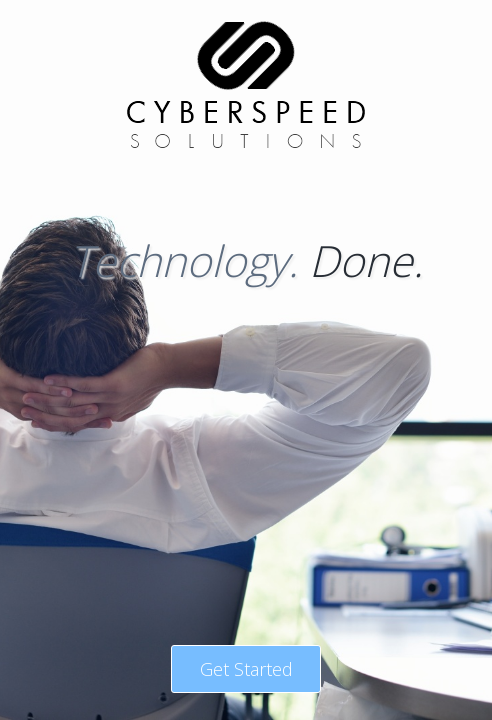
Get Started (246, 669)
